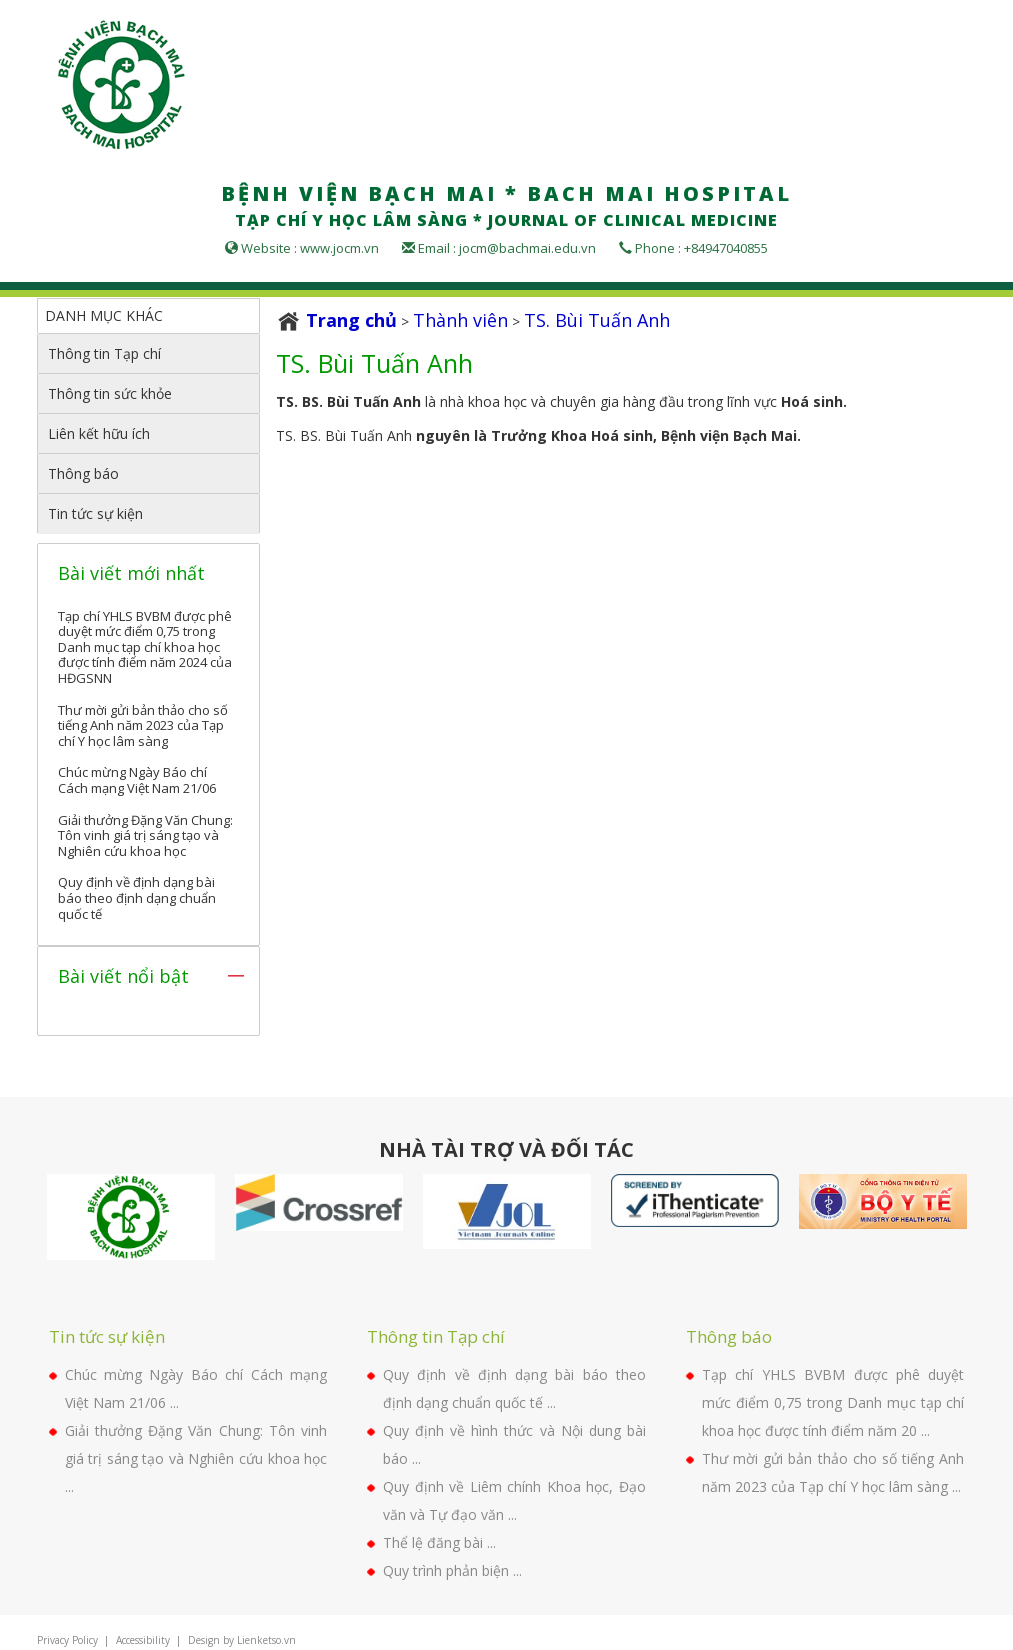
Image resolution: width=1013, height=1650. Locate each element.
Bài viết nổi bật (123, 976)
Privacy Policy (67, 1640)
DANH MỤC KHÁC (104, 315)
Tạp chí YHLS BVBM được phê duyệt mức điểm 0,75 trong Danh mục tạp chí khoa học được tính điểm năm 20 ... (833, 1402)
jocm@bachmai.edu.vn (527, 248)
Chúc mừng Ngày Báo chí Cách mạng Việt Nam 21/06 (137, 780)
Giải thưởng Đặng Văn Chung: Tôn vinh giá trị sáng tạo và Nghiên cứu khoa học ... (196, 1458)
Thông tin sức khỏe (110, 393)
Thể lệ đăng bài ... (439, 1542)
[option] (131, 1217)
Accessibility (143, 1640)
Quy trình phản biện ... (452, 1570)
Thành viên (460, 320)
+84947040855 (726, 248)
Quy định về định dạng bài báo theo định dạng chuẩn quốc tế (137, 897)
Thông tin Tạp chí (104, 353)
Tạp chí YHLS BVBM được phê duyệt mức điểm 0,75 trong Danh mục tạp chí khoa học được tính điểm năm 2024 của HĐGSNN (145, 647)
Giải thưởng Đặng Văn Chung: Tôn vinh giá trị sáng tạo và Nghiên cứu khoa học (145, 835)
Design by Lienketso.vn (242, 1640)
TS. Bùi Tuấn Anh (597, 320)
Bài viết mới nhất (131, 573)
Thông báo (83, 473)
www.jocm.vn (339, 248)
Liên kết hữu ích (99, 433)
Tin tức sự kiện (95, 513)
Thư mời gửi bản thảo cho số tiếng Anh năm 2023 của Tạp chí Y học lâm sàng (143, 725)
